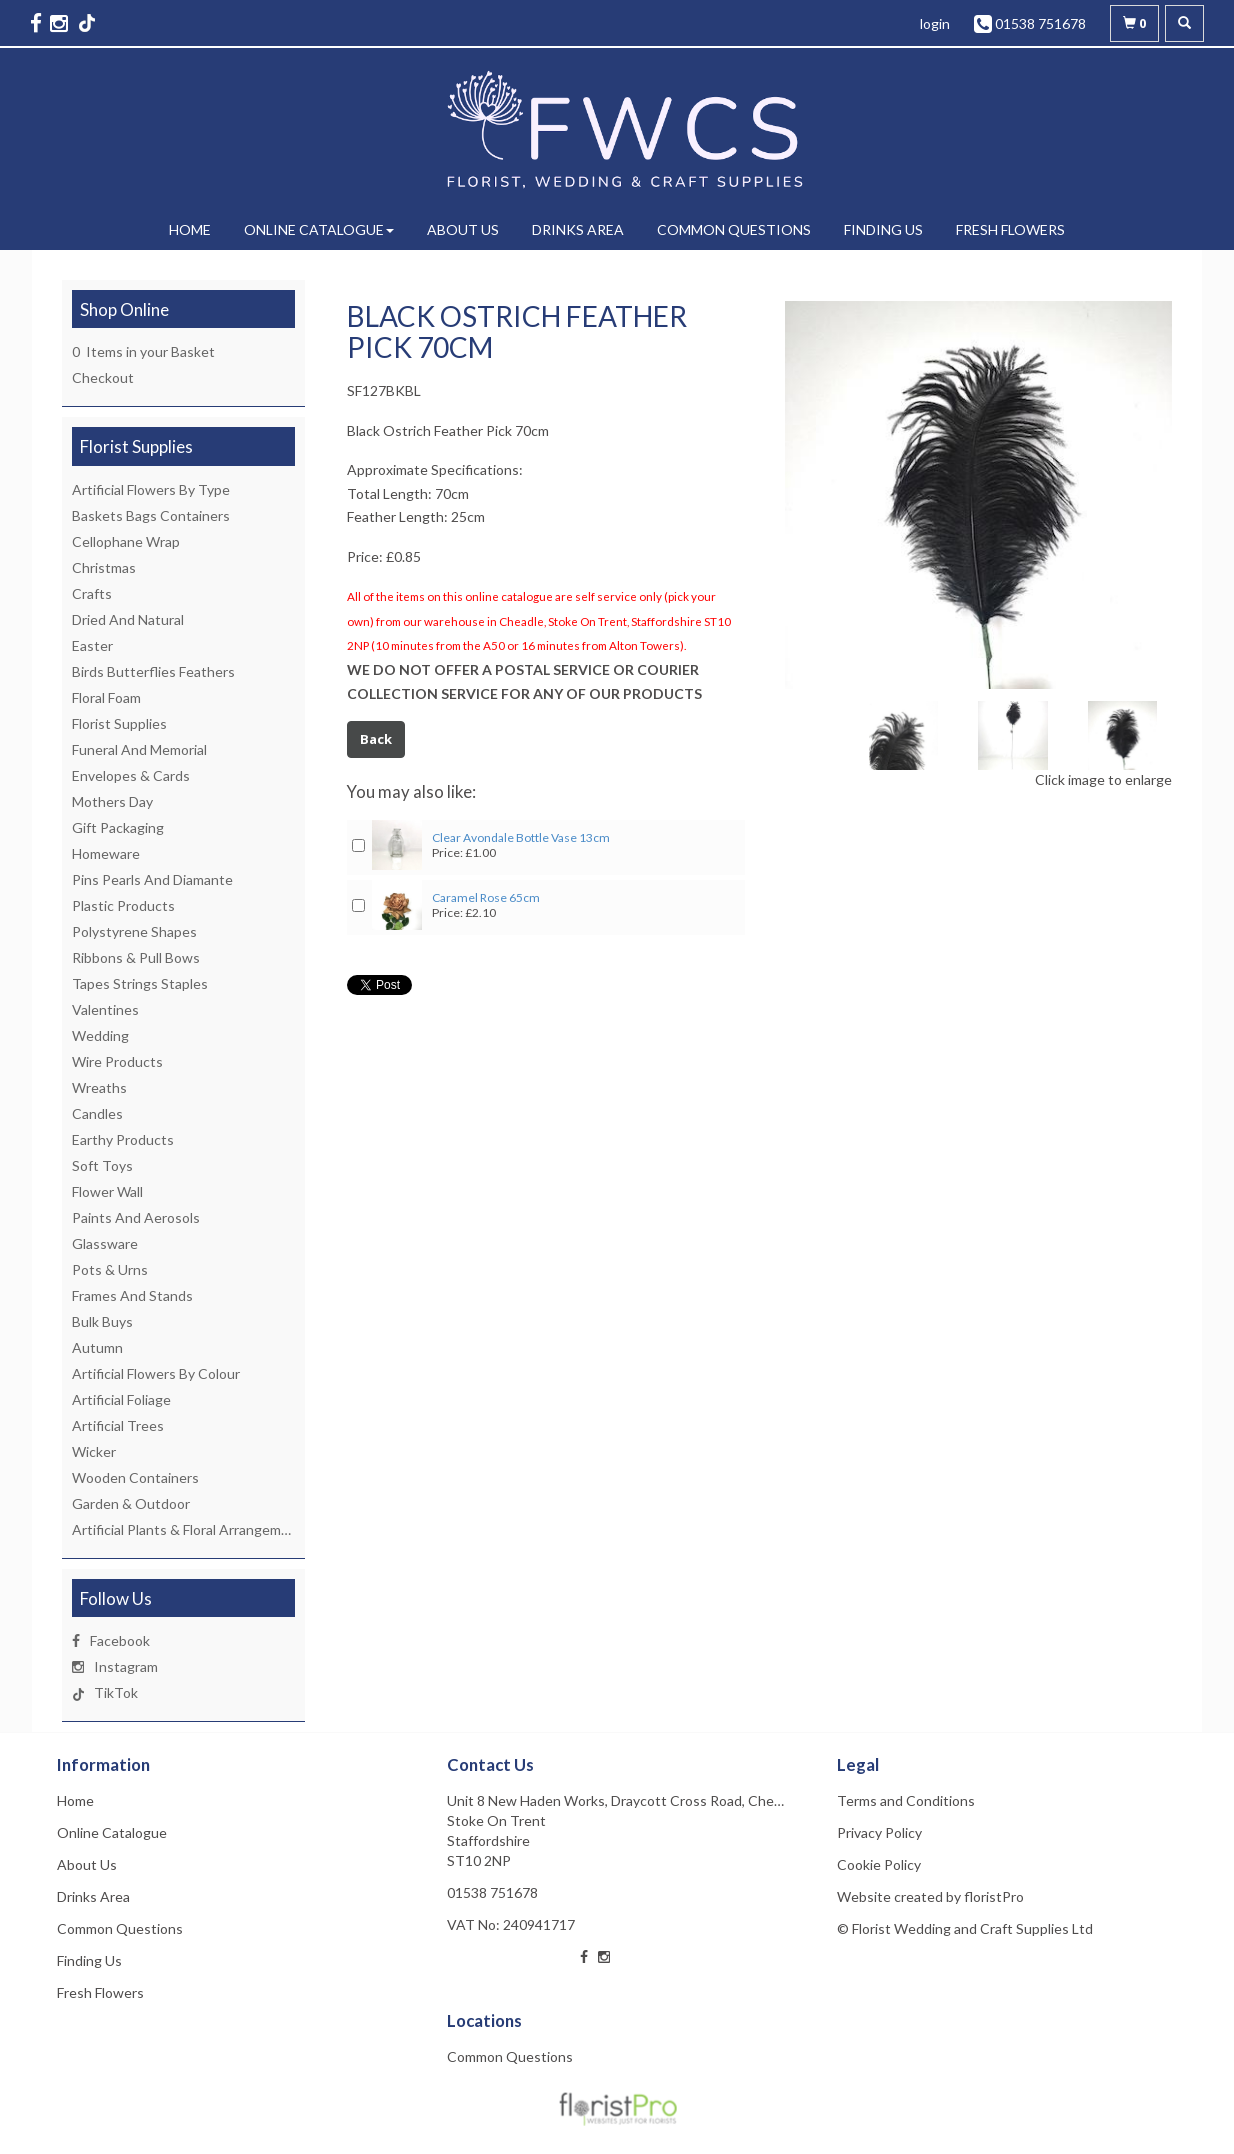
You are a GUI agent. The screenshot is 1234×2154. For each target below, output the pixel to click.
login (935, 23)
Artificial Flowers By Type (151, 489)
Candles (97, 1113)
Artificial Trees (118, 1425)
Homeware (106, 853)
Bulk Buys (102, 1321)
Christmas (104, 567)
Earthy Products (123, 1139)
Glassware (105, 1243)
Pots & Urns (110, 1269)
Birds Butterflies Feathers (153, 671)
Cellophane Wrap (126, 541)
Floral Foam (106, 697)
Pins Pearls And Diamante (152, 879)
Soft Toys (102, 1165)
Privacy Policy (879, 1832)
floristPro (994, 1896)
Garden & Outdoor (131, 1503)
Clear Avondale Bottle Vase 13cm (521, 837)
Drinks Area (578, 229)
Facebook (120, 1640)
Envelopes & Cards (131, 775)
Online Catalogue (319, 229)
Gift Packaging (118, 827)
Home (190, 229)
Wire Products (117, 1061)
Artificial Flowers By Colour (156, 1373)
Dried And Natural (128, 619)
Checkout (103, 377)
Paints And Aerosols (136, 1217)
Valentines (105, 1009)
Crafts (92, 593)
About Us (463, 229)
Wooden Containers (135, 1477)
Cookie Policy (879, 1864)
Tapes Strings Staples (140, 983)
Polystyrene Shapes (134, 931)
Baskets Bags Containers (151, 515)
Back (376, 739)
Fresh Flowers (1010, 229)
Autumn (97, 1347)
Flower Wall (107, 1191)
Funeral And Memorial (139, 749)
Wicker (94, 1451)
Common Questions (734, 229)
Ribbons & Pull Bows (136, 957)
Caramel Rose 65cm (486, 897)
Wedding (100, 1035)
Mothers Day (112, 801)
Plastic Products (123, 905)
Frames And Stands (132, 1295)
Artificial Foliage (121, 1399)
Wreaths (99, 1087)
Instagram (126, 1666)
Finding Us (883, 229)
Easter (92, 645)
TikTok (116, 1692)
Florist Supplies (119, 723)
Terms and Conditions (906, 1800)
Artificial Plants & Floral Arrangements (191, 1529)
